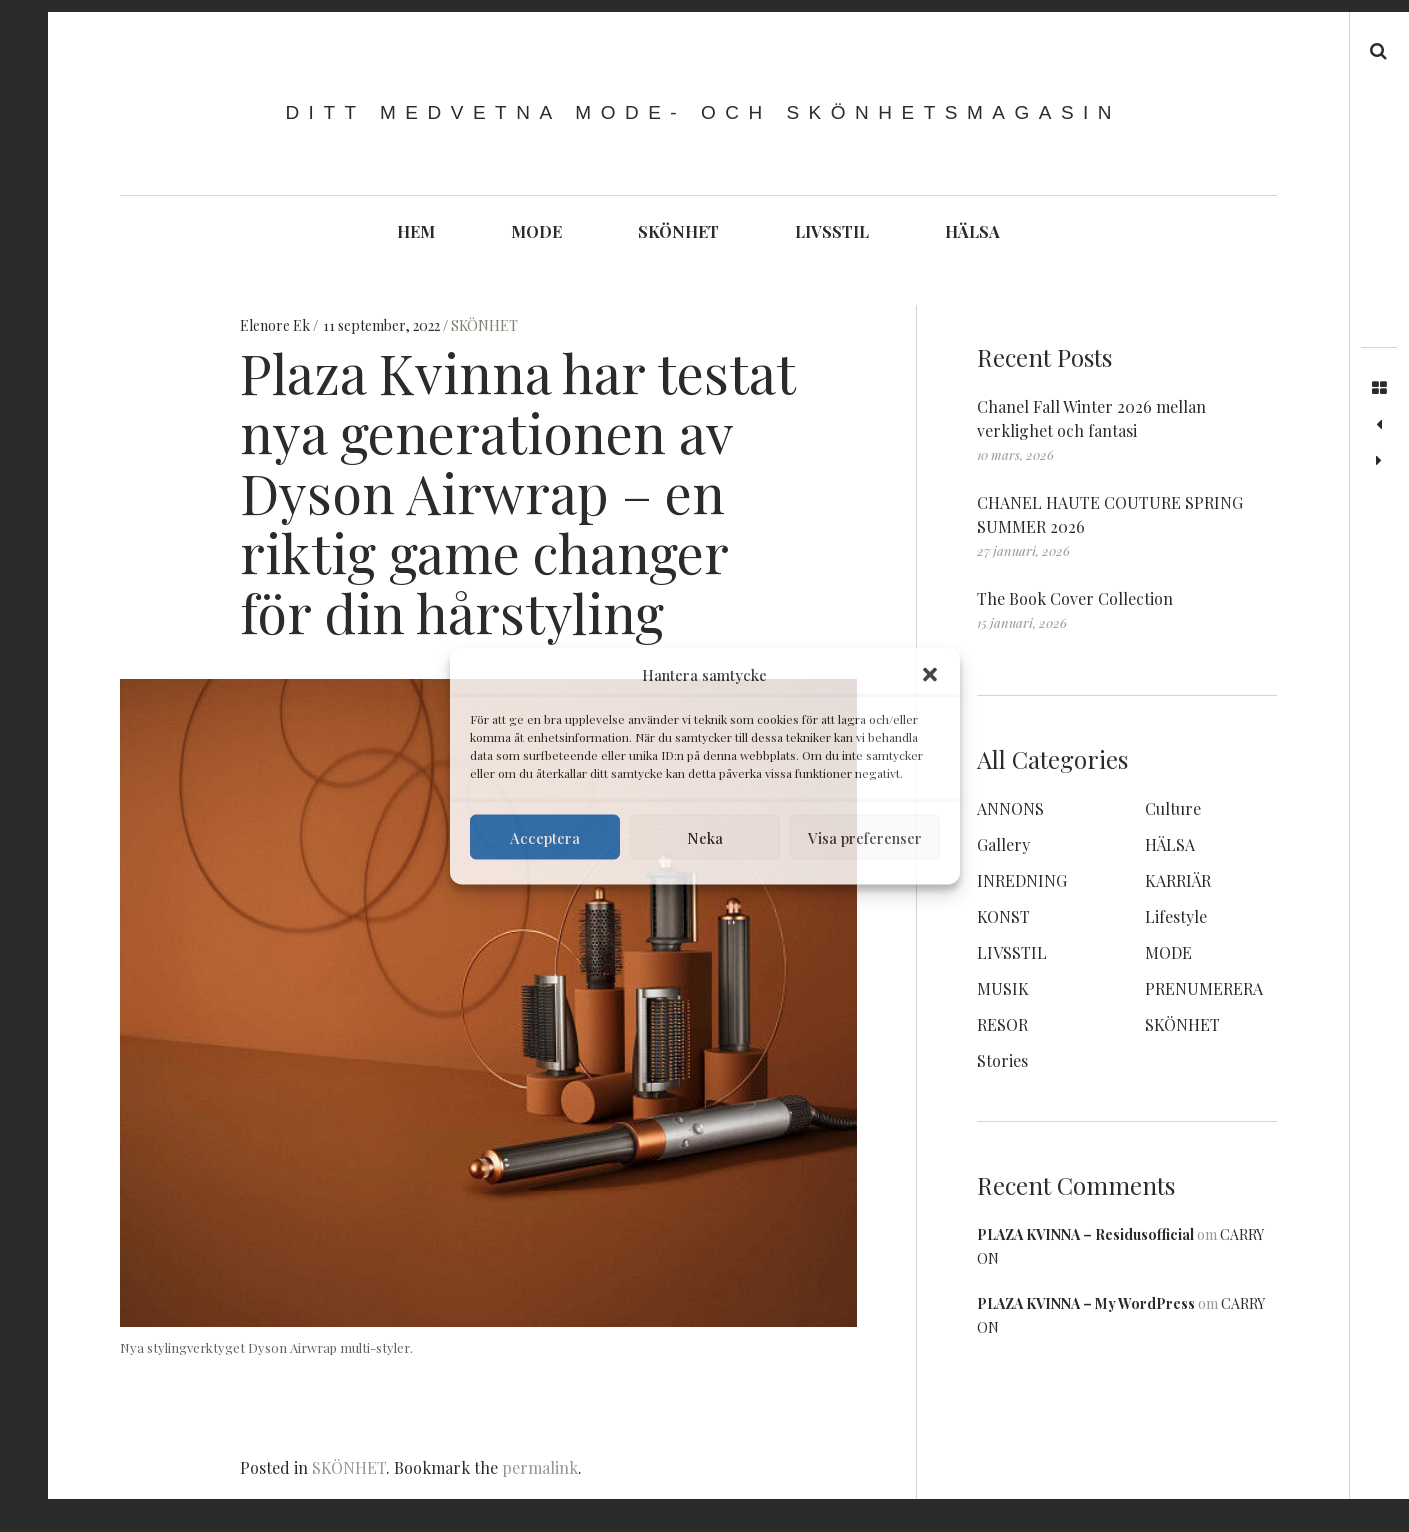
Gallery (1003, 844)
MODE (536, 231)
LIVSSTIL (832, 231)
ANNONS (1010, 808)
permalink (540, 1467)
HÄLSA (972, 231)
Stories (1002, 1060)
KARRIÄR (1178, 880)
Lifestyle (1176, 916)
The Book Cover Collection (1075, 598)
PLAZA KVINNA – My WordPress (1086, 1303)
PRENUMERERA (1204, 988)
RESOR (1002, 1024)
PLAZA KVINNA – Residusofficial (1085, 1234)
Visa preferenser (865, 837)
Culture (1173, 808)
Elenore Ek (276, 325)
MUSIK (1003, 988)
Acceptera (545, 837)
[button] (930, 675)
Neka (705, 837)
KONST (1003, 916)
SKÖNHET (678, 231)
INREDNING (1022, 880)
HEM (416, 231)
